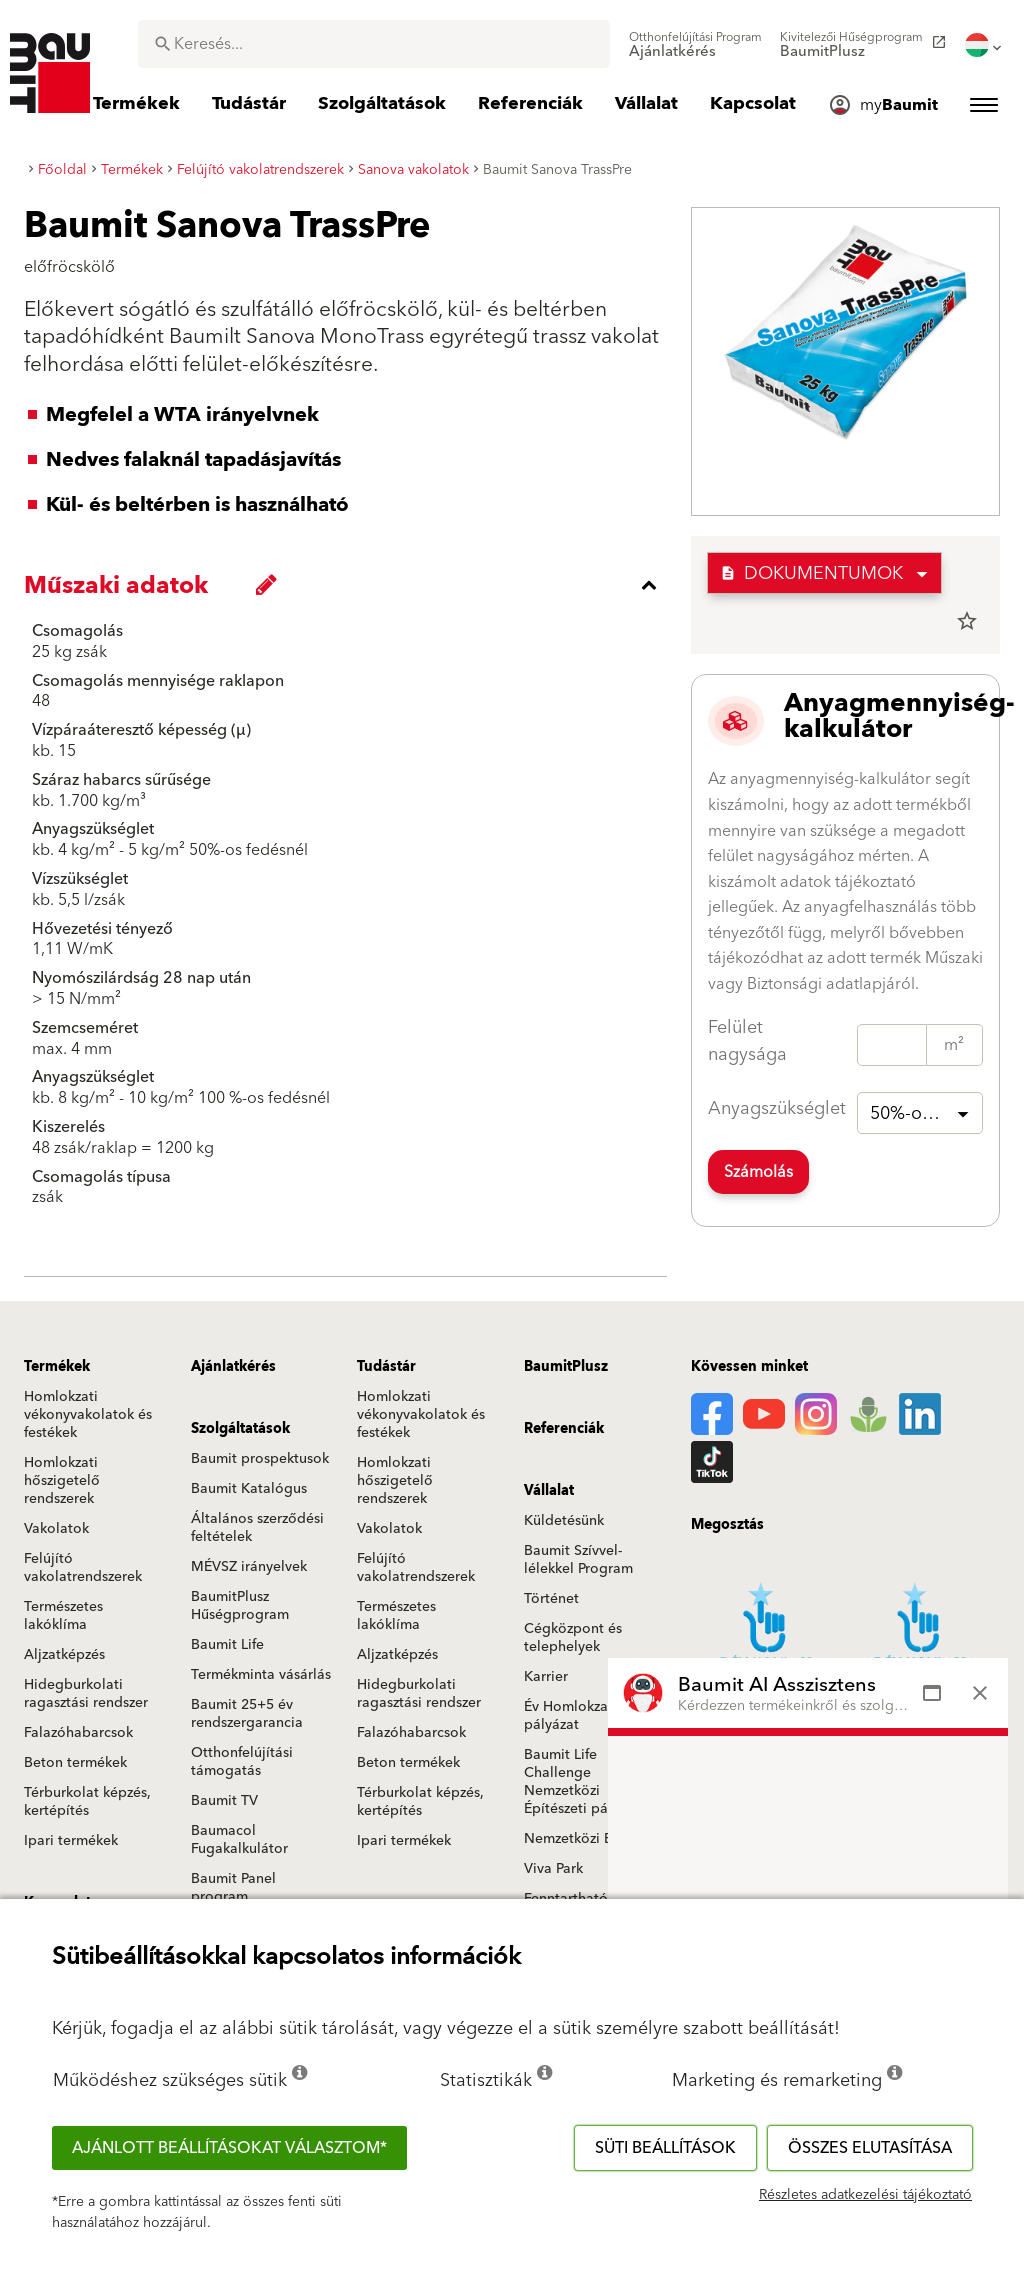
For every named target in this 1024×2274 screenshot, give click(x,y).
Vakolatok (56, 1529)
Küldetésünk (564, 1521)
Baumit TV (224, 1801)
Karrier (546, 1677)
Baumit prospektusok (260, 1459)
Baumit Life (227, 1645)
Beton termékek (75, 1763)
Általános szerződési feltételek (257, 1528)
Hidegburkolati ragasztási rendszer (86, 1694)
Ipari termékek (71, 1841)
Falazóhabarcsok (78, 1733)
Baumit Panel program (233, 1888)
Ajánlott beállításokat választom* (229, 2148)
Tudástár (386, 1367)
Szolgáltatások (240, 1429)
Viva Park (553, 1869)
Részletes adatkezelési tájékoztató (865, 2195)
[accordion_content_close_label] (350, 585)
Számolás (758, 1172)
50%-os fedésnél (926, 1113)
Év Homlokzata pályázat (572, 1716)
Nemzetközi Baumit (587, 1839)
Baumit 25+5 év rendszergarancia (247, 1714)
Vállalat (549, 1491)
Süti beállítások (665, 2148)
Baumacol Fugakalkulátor (239, 1840)
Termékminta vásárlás (261, 1675)
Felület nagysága (747, 1041)
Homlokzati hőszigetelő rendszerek (62, 1481)
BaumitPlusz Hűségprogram (240, 1606)
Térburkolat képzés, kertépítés (87, 1802)
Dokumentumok (811, 573)
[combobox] (374, 44)
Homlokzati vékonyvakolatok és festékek (88, 1415)
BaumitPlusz (566, 1367)
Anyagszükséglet (777, 1108)
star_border (967, 621)
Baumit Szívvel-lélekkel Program (578, 1560)
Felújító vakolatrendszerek (83, 1568)
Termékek (57, 1367)
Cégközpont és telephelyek (573, 1638)
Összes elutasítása (870, 2148)
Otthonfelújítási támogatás (242, 1762)
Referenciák (564, 1429)
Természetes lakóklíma (63, 1616)
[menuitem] (695, 45)
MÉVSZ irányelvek (249, 1567)
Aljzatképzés (64, 1655)
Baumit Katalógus (249, 1489)
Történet (551, 1599)
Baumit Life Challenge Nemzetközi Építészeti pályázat (585, 1782)
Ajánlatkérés (233, 1367)
